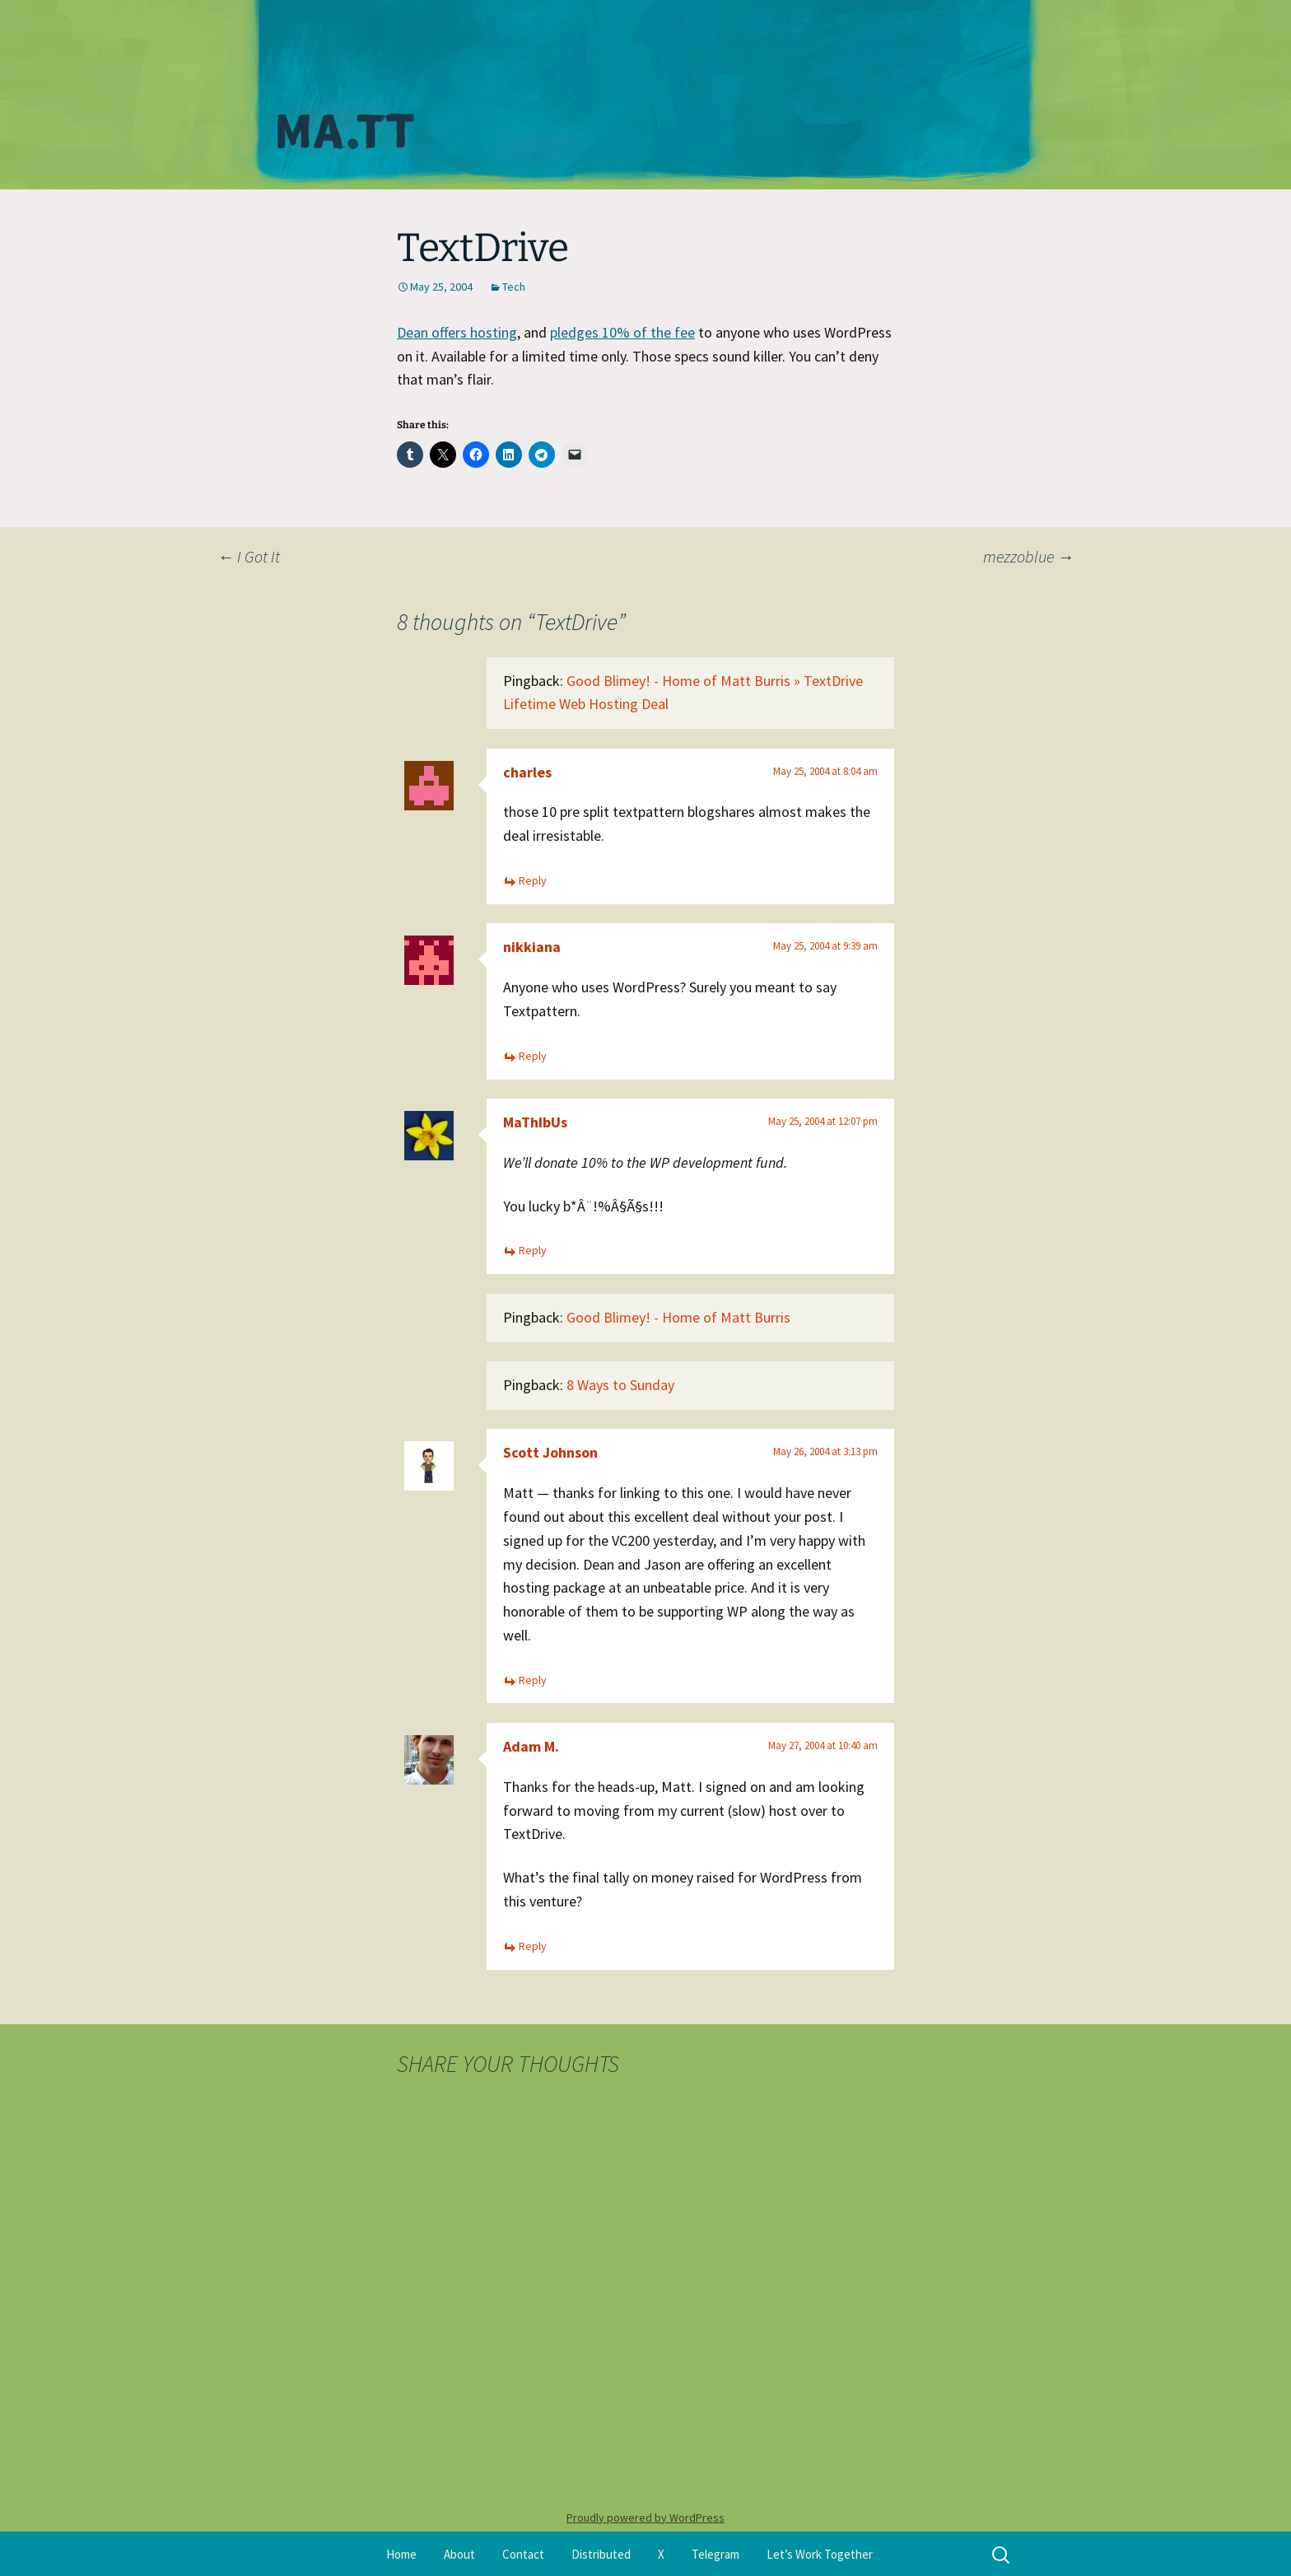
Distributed (601, 2554)
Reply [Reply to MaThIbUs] (533, 1250)
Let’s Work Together (820, 2554)
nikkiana (532, 946)
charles (527, 772)
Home (401, 2554)
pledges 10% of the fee (622, 332)
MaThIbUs (535, 1122)
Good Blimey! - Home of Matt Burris (678, 1317)
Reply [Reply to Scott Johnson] (533, 1680)
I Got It (248, 556)
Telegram (715, 2554)
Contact (523, 2554)
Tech (513, 286)
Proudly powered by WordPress (645, 2517)
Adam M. (531, 1746)
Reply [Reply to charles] (533, 880)
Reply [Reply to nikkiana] (533, 1055)
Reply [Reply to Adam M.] (533, 1946)
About (459, 2554)
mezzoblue (1028, 556)
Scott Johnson (550, 1452)
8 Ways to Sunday (620, 1384)
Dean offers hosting (457, 332)
